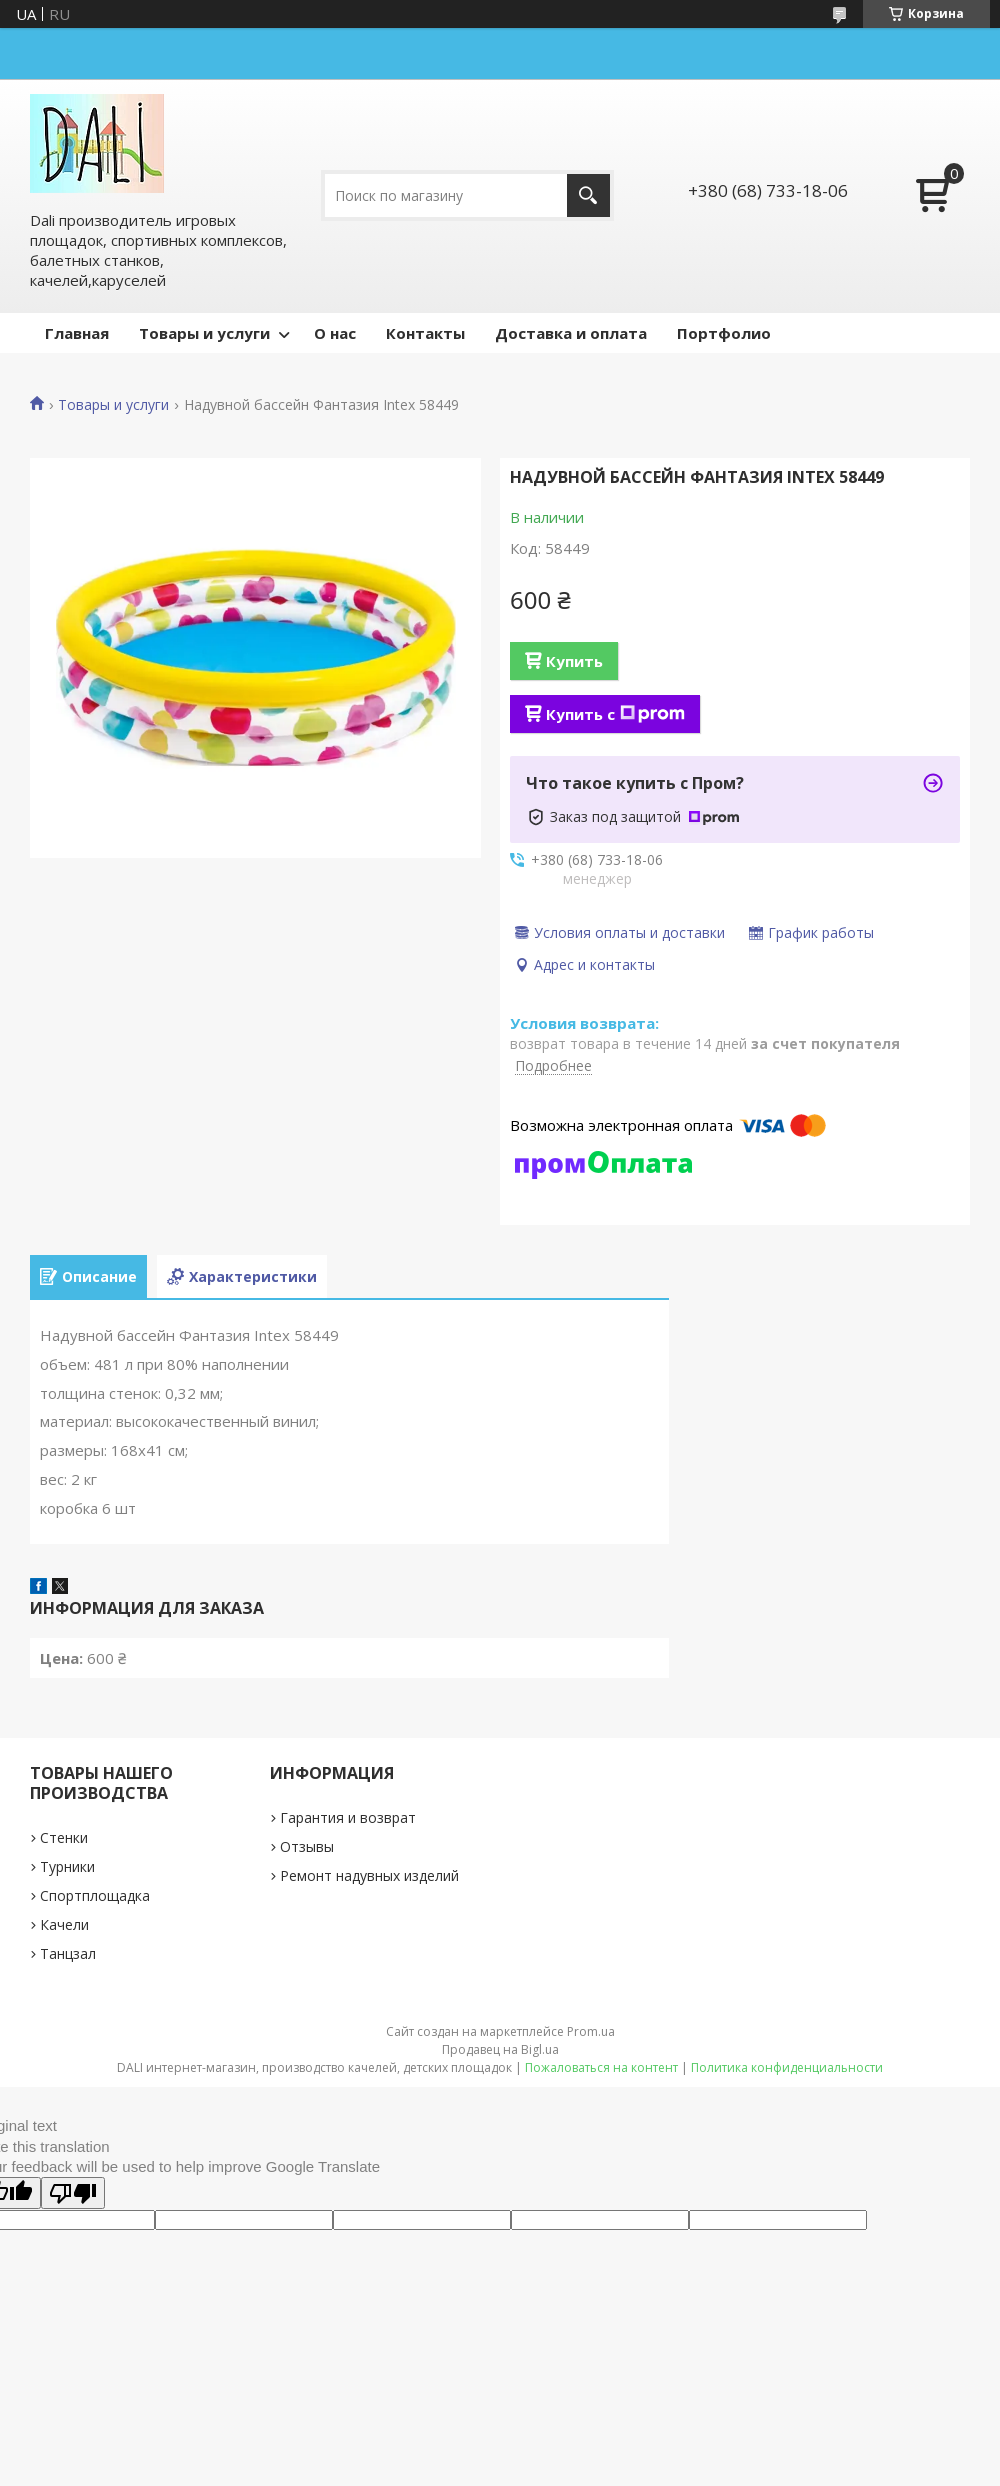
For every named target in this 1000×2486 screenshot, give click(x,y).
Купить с (615, 714)
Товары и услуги (204, 333)
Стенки (64, 1837)
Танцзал (68, 1953)
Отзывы (307, 1846)
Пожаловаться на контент (601, 2067)
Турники (67, 1866)
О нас (335, 333)
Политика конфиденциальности (787, 2067)
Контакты (425, 333)
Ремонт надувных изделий (369, 1875)
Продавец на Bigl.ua (500, 2049)
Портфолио (724, 333)
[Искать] (588, 195)
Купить (574, 661)
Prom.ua (591, 2031)
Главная (77, 333)
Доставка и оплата (571, 333)
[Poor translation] (73, 2193)
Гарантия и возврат (348, 1817)
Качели (64, 1924)
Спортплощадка (95, 1895)
